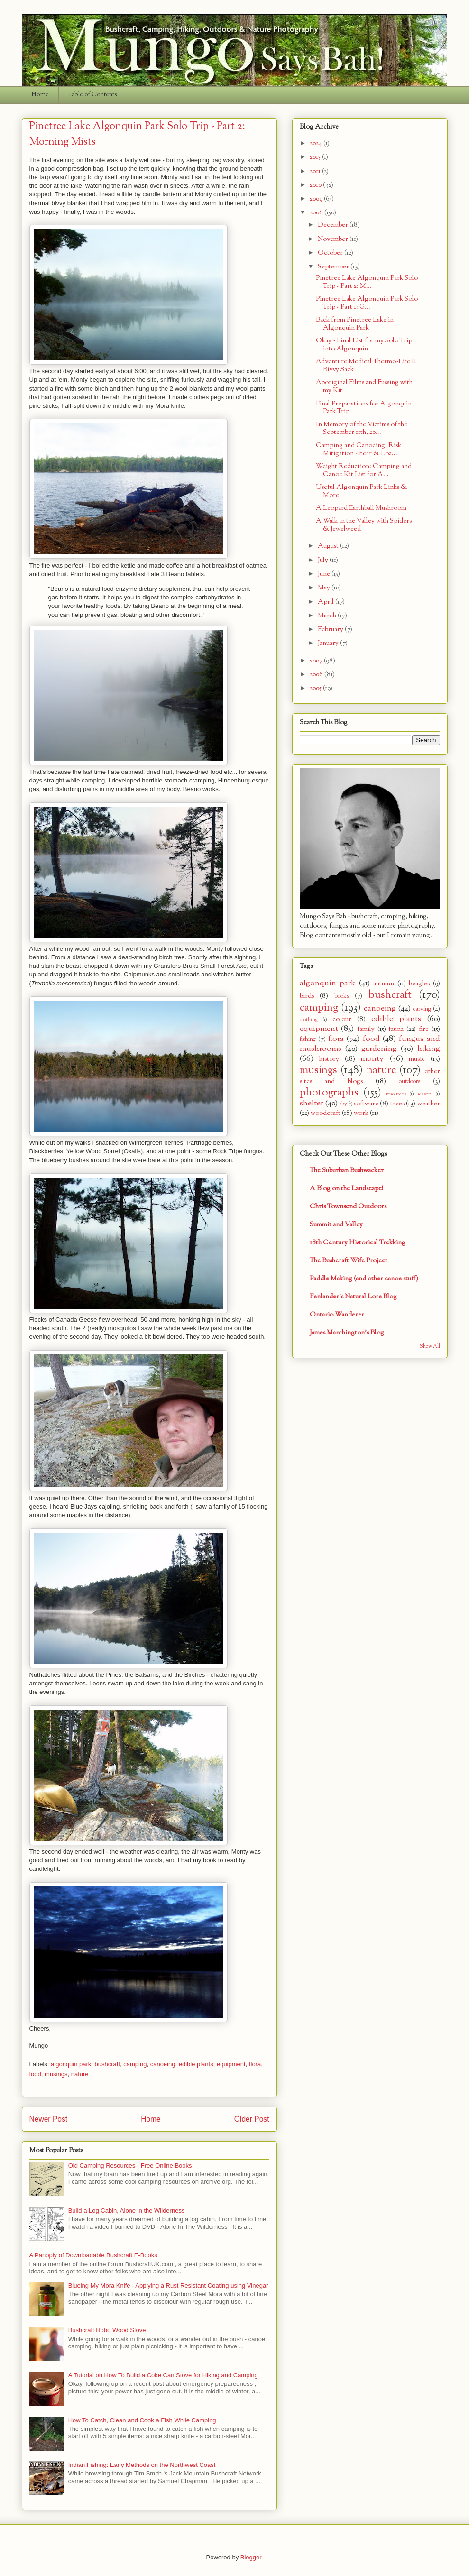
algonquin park (71, 2064)
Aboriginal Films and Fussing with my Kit (364, 386)
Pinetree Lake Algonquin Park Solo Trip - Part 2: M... (367, 282)
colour (341, 1019)
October (331, 253)
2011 (316, 171)
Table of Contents (92, 95)
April (326, 602)
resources (396, 1094)
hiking (428, 1048)
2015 (316, 157)
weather (428, 1103)
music (417, 1059)
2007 (317, 660)
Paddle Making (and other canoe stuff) (364, 1278)
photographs (329, 1092)
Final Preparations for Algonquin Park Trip (364, 407)
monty (372, 1058)
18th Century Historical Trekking (357, 1242)
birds (307, 996)
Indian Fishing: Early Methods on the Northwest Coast (142, 2464)
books (341, 996)
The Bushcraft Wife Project (348, 1260)
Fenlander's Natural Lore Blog (353, 1296)
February (331, 629)
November (333, 239)
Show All (430, 1346)
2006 (317, 674)
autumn (383, 983)
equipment (231, 2064)
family (366, 1029)
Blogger (250, 2557)
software (366, 1103)
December (333, 225)
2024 (316, 143)
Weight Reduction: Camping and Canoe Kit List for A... (364, 470)
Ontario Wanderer (337, 1314)
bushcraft (107, 2064)
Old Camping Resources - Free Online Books (130, 2165)
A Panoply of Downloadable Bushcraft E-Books (93, 2255)
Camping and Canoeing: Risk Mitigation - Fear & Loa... (358, 449)
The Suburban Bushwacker (347, 1170)
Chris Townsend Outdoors (348, 1206)
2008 (317, 212)
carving (422, 1009)
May (324, 587)
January (329, 643)
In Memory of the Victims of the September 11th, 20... (361, 428)
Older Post (251, 2119)
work (361, 1113)
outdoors (409, 1081)
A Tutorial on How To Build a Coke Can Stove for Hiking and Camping (163, 2375)
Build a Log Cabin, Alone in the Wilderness (126, 2210)
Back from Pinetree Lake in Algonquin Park (355, 323)
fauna (396, 1029)
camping (135, 2064)
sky (343, 1104)
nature (80, 2074)
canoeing (162, 2064)
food (35, 2074)
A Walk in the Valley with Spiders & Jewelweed (364, 525)
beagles (419, 983)
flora (255, 2064)
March (328, 615)
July (324, 560)
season (424, 1094)
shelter (311, 1103)
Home (40, 95)
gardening (379, 1048)
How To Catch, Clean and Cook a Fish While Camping (142, 2420)
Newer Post (48, 2119)
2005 (316, 688)
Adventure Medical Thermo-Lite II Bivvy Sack (366, 365)
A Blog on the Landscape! (346, 1188)
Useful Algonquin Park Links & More (361, 491)
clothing (309, 1019)
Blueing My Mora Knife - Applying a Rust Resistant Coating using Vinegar (168, 2285)
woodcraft (325, 1113)
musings (56, 2074)
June (324, 574)
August (329, 546)
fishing (308, 1039)
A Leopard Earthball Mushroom (361, 508)
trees (397, 1103)
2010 (316, 185)
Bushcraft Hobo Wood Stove (107, 2330)
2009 (317, 198)
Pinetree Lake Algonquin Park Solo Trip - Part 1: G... (367, 303)
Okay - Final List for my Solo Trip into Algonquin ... (364, 344)
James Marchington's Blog (347, 1332)
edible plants (196, 2064)
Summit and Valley (336, 1224)
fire (424, 1029)
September (334, 266)
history (329, 1059)
